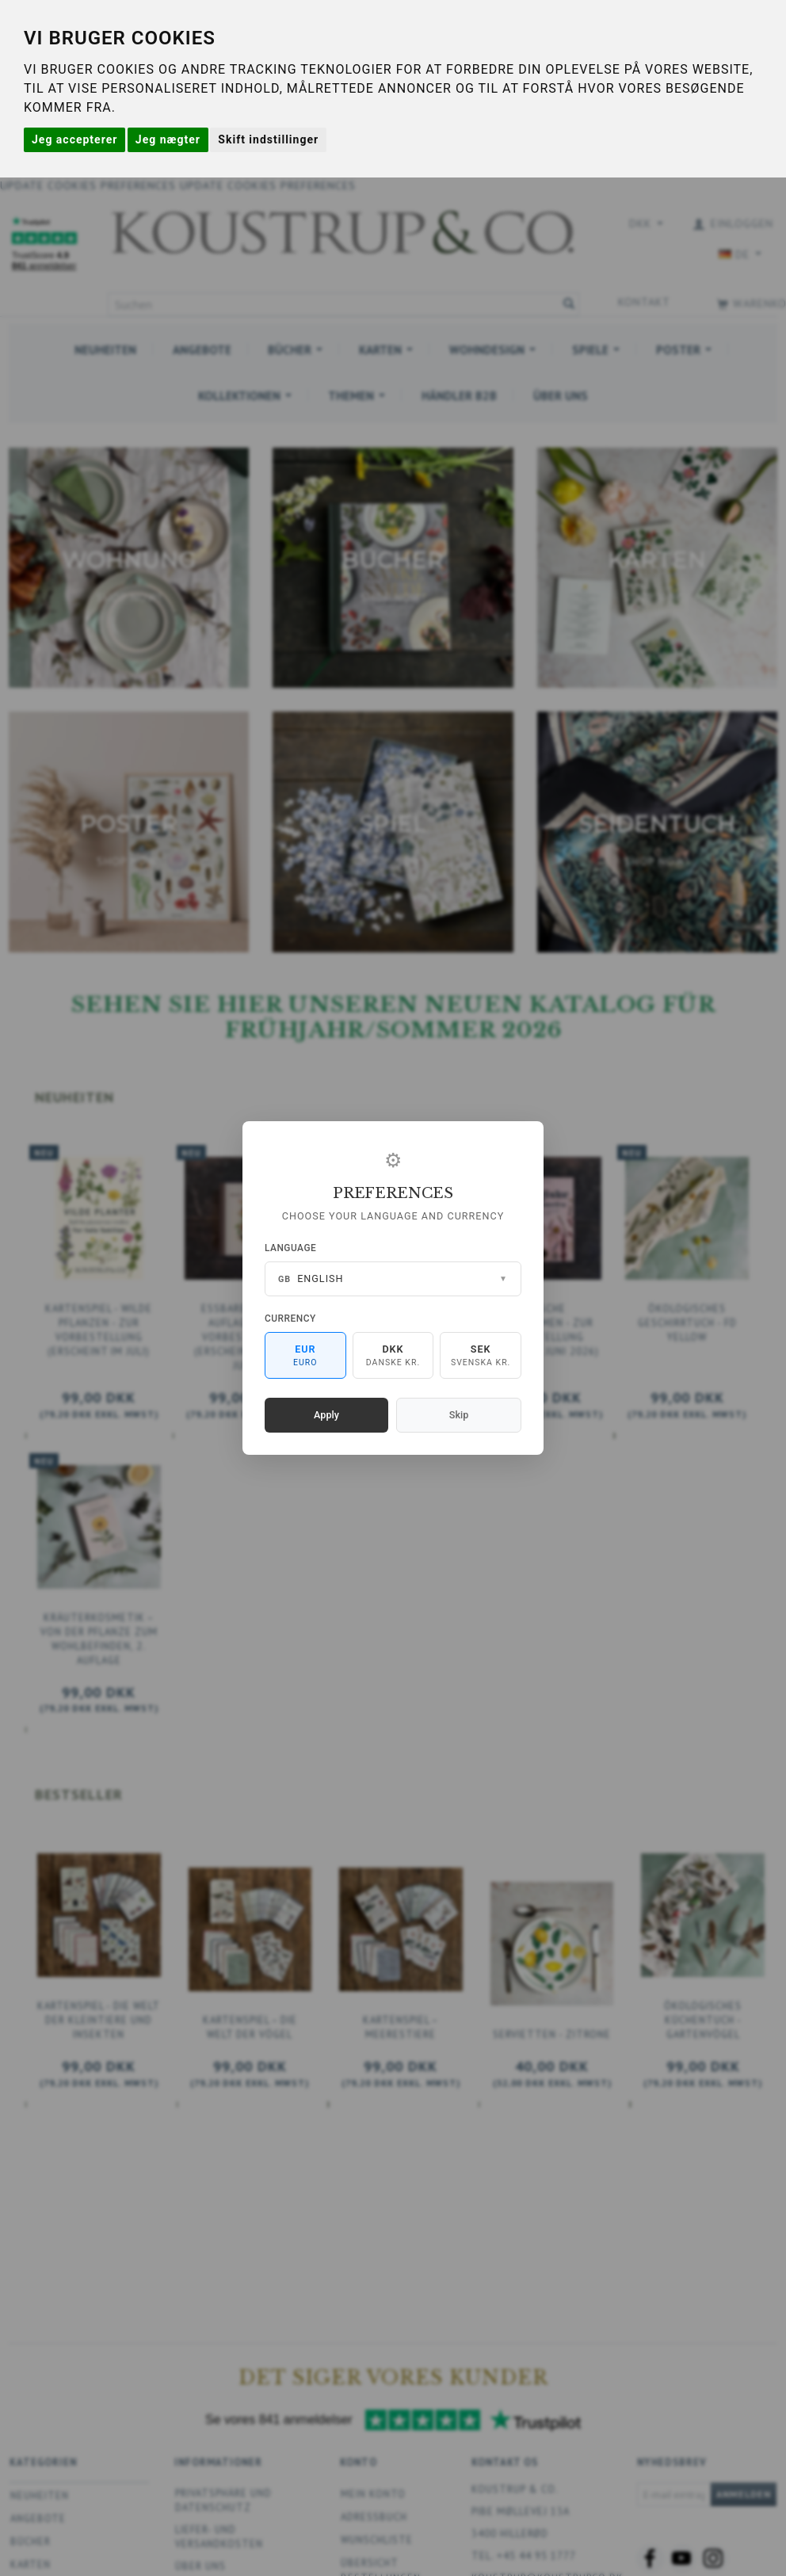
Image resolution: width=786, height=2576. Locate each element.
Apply (326, 1415)
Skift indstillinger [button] (268, 139)
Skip (458, 1415)
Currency (290, 1318)
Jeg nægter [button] (167, 139)
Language (290, 1248)
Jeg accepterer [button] (74, 139)
